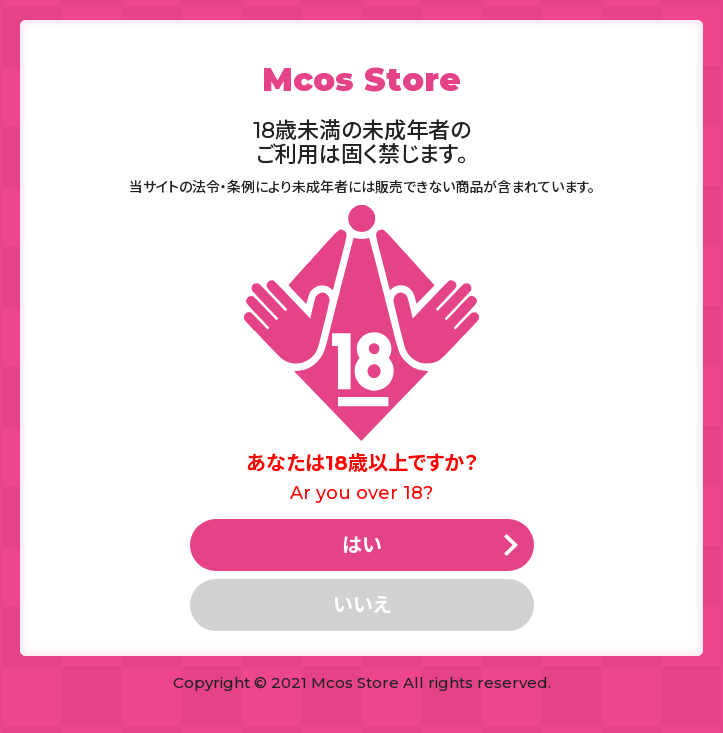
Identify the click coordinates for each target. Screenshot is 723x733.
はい (362, 545)
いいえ (362, 605)
